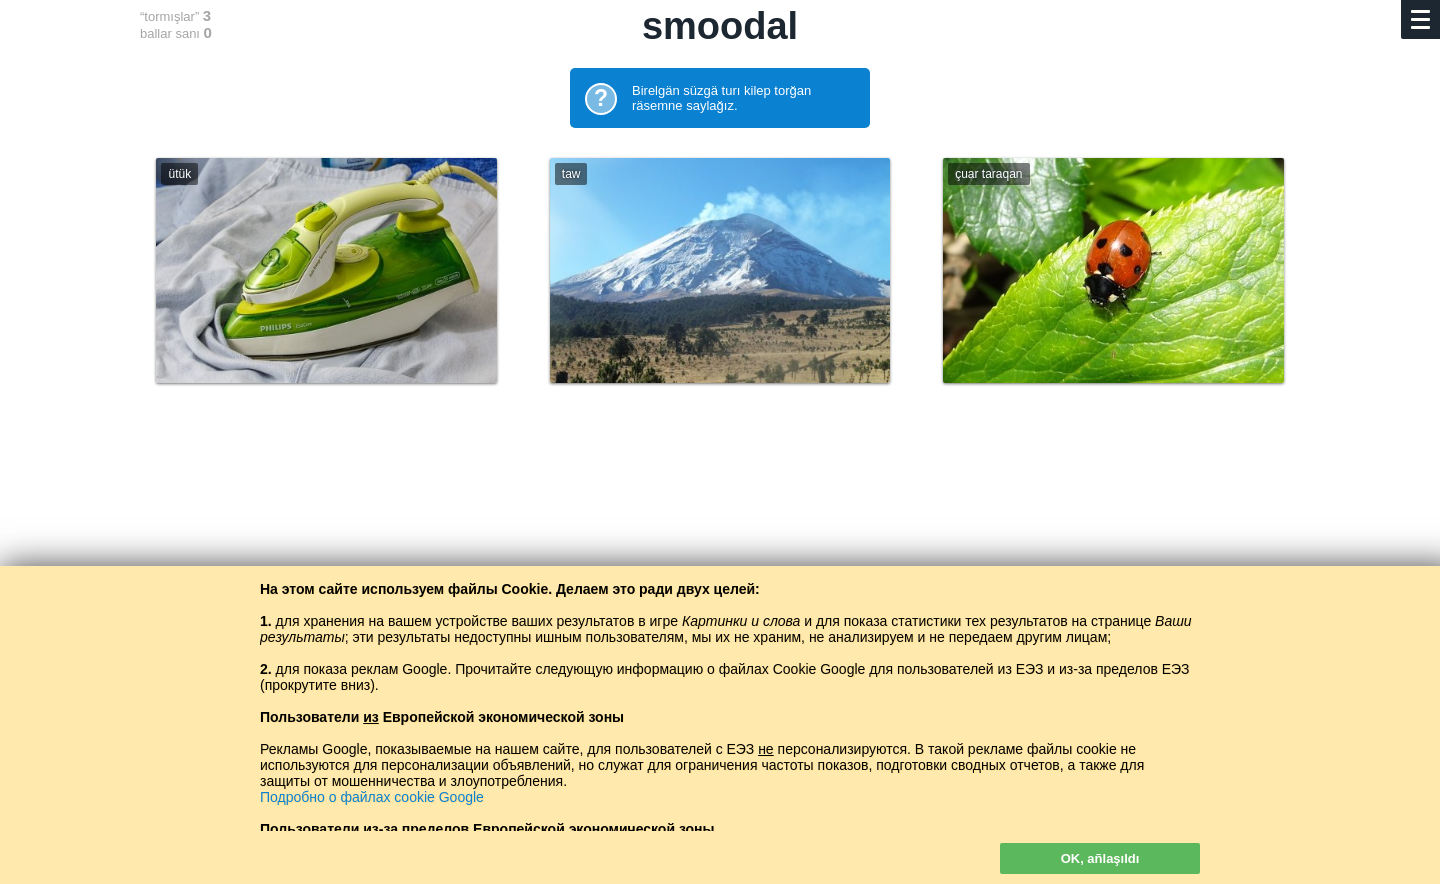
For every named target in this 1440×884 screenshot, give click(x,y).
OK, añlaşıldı (1100, 858)
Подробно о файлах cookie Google (372, 797)
